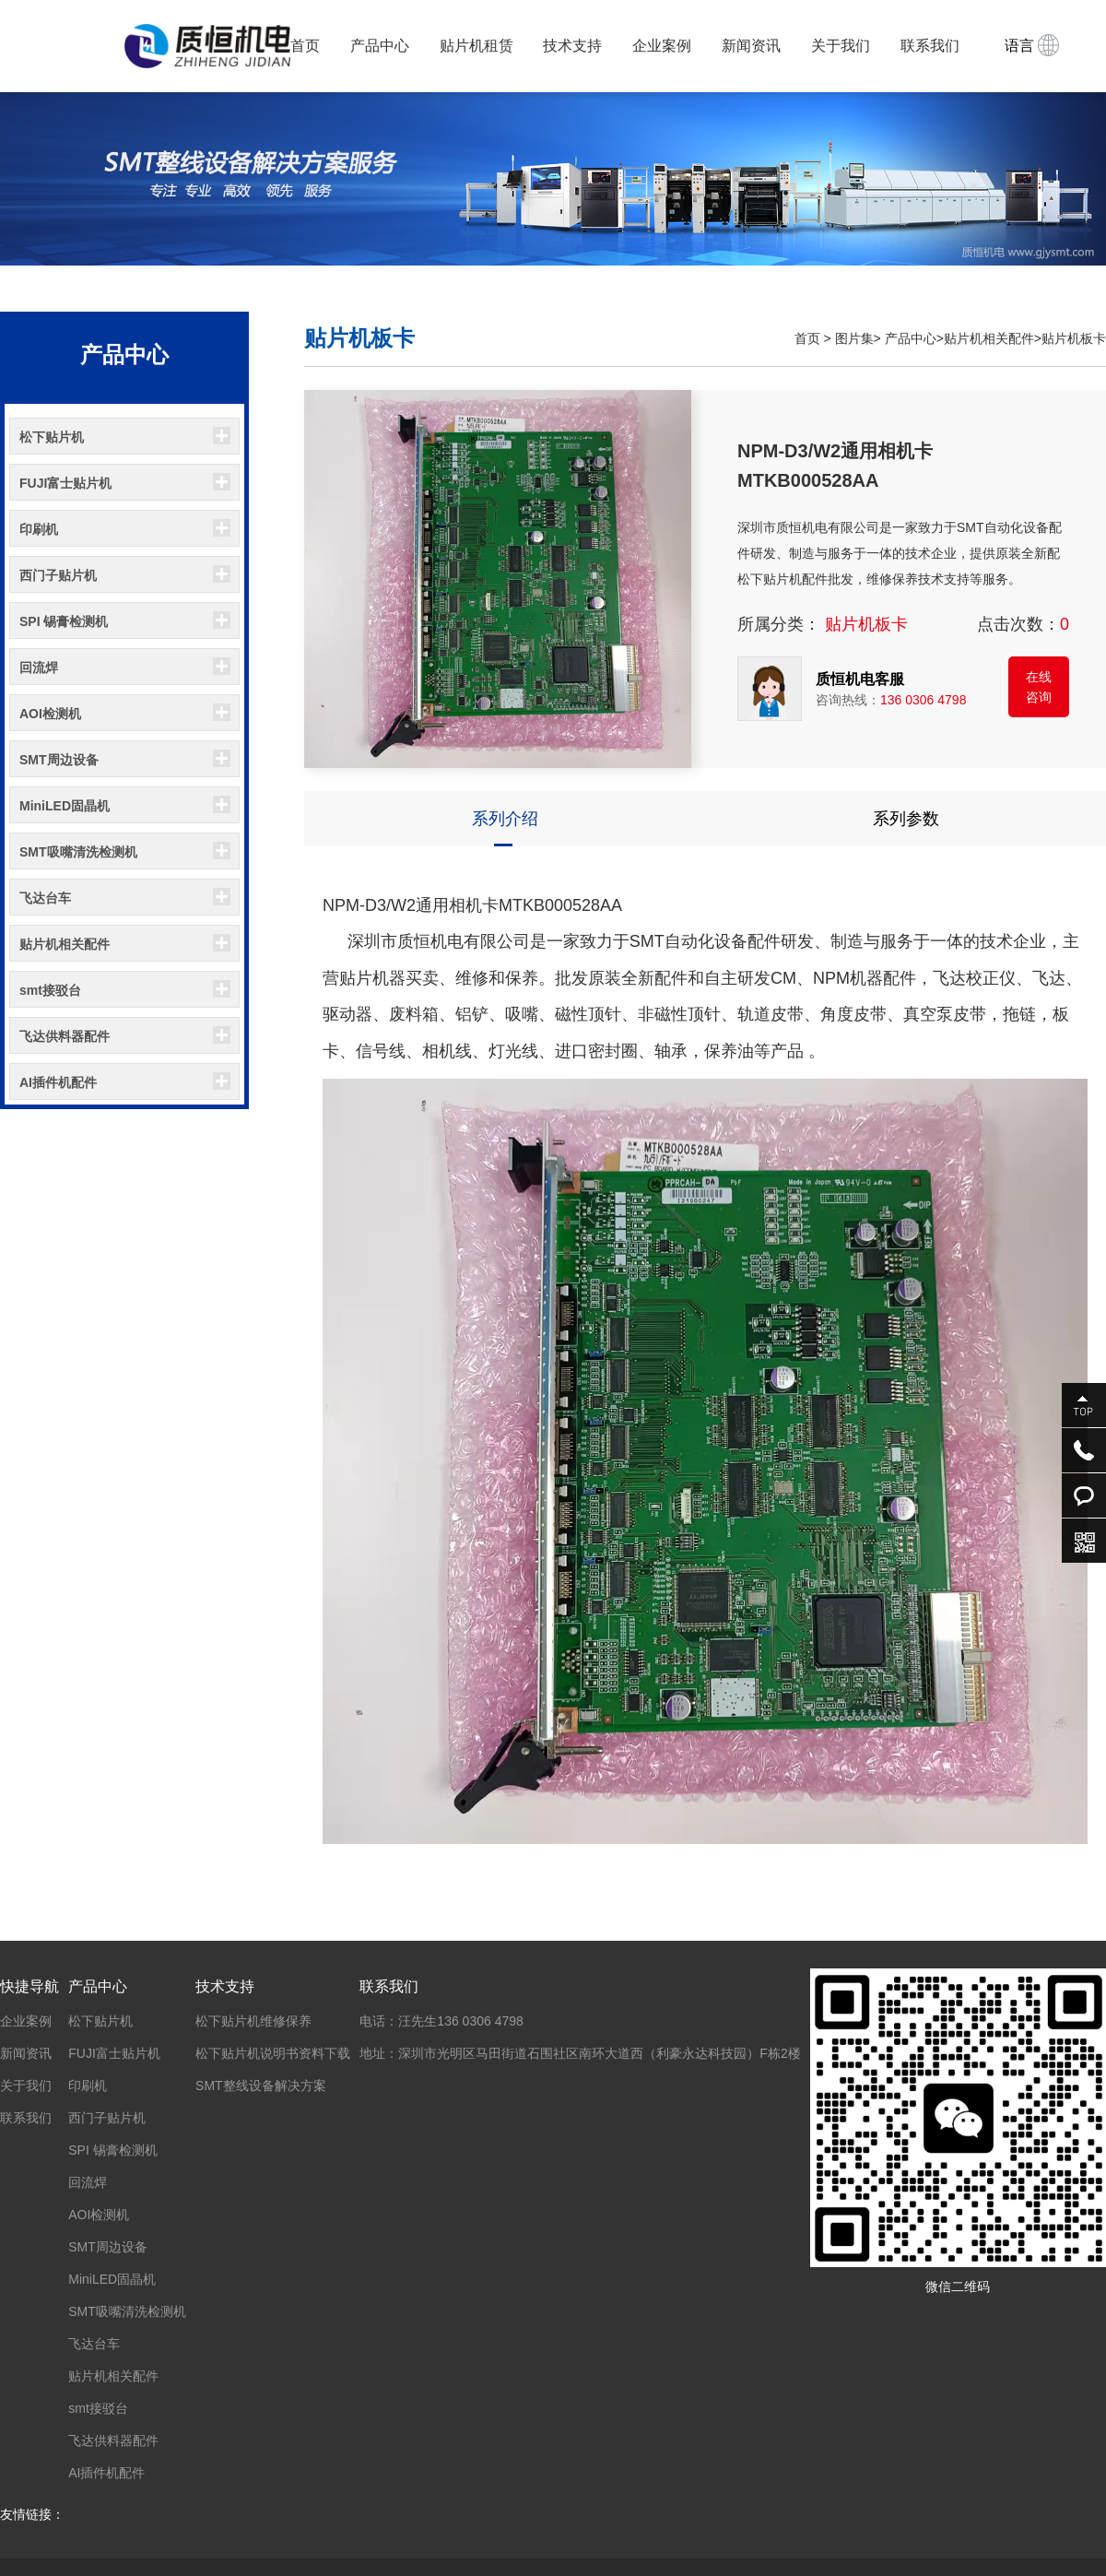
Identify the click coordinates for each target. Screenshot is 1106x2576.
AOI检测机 (50, 713)
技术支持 (572, 45)
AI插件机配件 (58, 1082)
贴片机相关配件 (64, 944)
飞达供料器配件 (64, 1036)
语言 (1032, 45)
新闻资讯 (751, 45)
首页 (305, 45)
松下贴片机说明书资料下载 (272, 2053)
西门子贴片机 (58, 575)
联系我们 (929, 45)
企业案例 (661, 45)
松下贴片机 (51, 437)
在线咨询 (1039, 686)
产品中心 (379, 45)
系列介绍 (505, 818)
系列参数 (906, 818)
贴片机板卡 (1073, 338)
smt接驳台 (50, 990)
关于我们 (840, 45)
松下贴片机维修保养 (253, 2021)
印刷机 (38, 529)
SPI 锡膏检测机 (63, 621)
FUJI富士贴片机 (65, 483)
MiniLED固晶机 (64, 805)
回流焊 (38, 667)
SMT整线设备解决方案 (260, 2085)
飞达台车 (45, 898)
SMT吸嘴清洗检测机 (78, 852)
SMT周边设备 (59, 759)
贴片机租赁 (476, 45)
